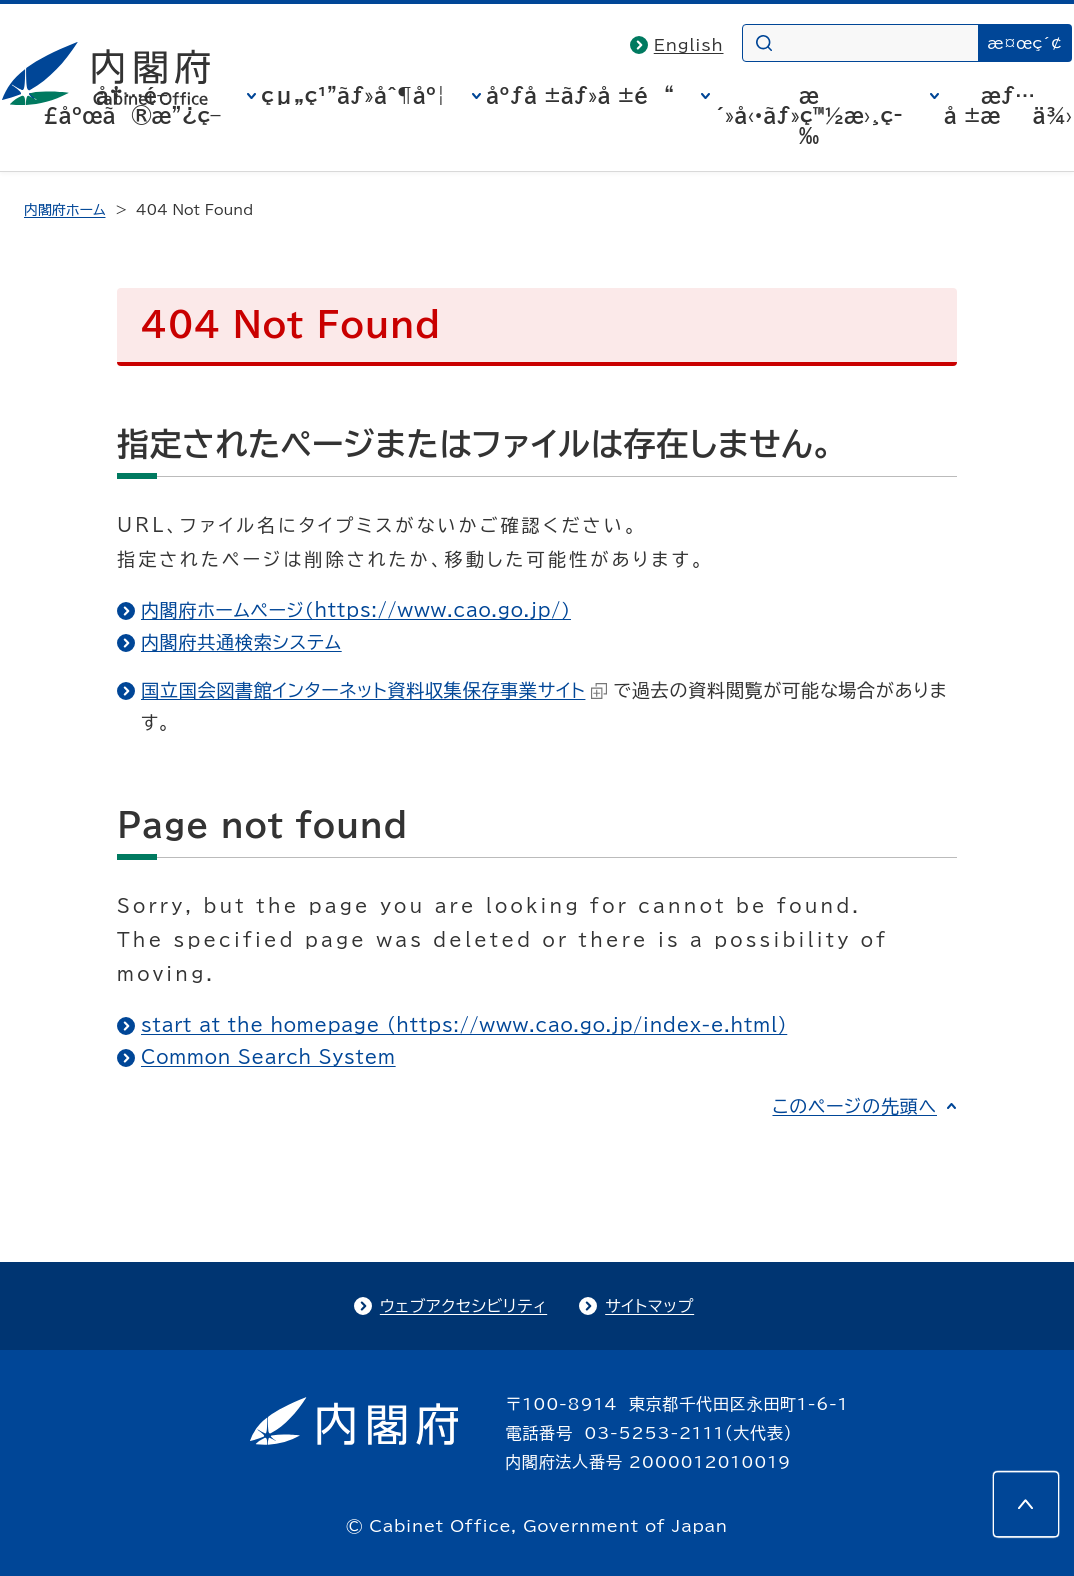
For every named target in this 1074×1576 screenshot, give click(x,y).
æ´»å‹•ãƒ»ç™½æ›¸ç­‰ (809, 115)
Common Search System (268, 1057)
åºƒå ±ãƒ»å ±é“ (580, 95)
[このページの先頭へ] (1026, 1504)
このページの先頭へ (854, 1106)
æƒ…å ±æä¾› (1008, 105)
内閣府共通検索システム (241, 642)
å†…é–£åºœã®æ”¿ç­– (132, 105)
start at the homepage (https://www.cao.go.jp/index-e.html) (464, 1025)
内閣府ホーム (64, 210)
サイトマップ (649, 1306)
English (689, 45)
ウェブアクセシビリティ (463, 1306)
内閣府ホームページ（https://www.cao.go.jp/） (356, 610)
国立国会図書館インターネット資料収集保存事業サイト (374, 690)
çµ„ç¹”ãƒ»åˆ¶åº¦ (353, 95)
